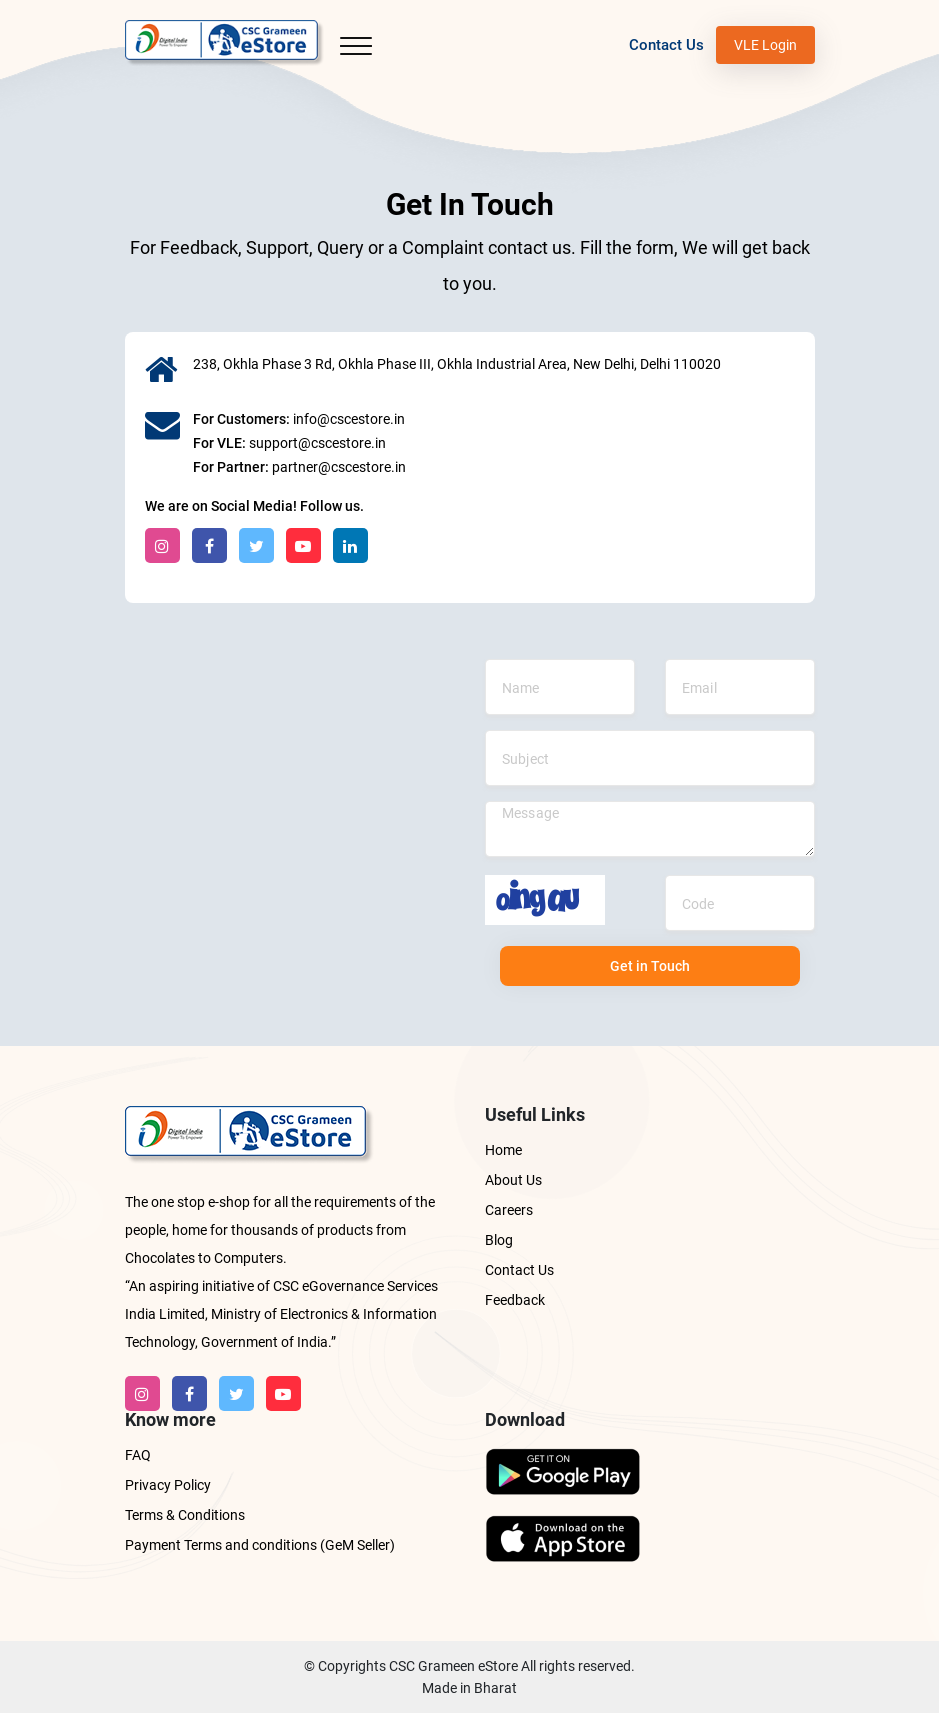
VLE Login (765, 45)
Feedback (515, 1300)
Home (503, 1150)
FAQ (138, 1455)
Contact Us (666, 45)
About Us (513, 1180)
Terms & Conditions (185, 1515)
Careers (509, 1210)
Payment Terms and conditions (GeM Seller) (260, 1545)
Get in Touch (650, 966)
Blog (499, 1240)
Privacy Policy (168, 1485)
